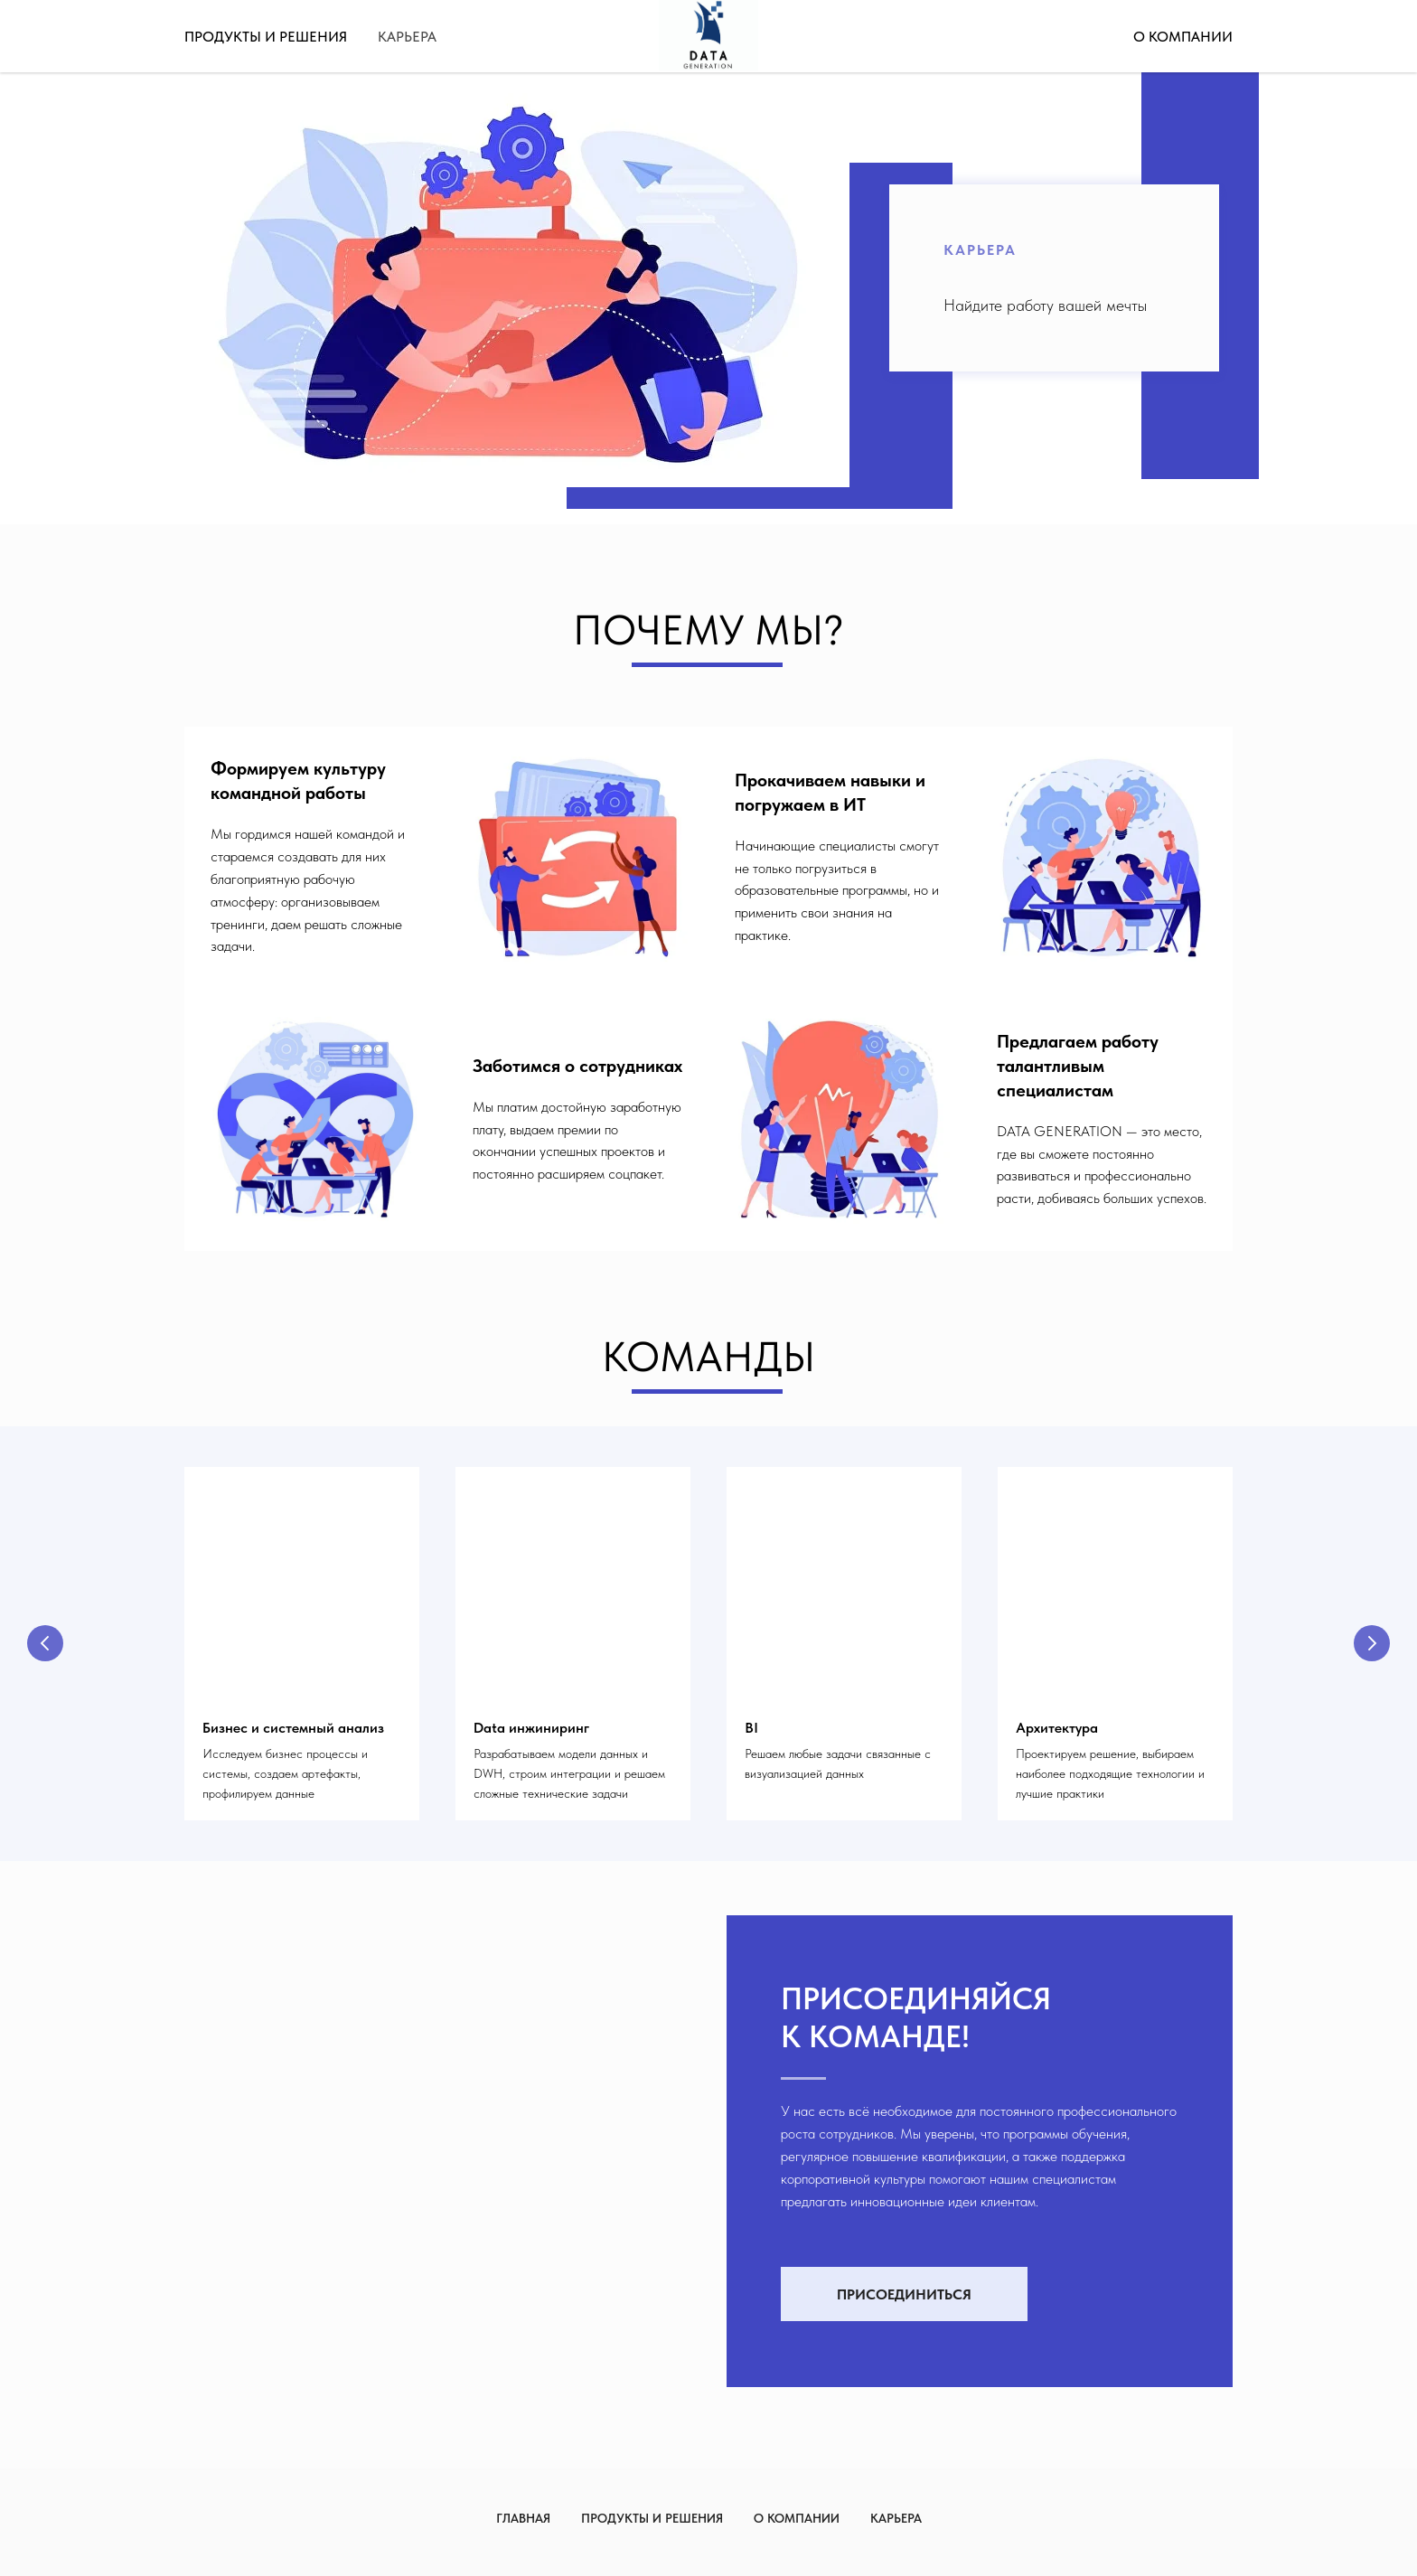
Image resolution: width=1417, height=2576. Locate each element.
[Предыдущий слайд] (45, 1643)
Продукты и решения (265, 36)
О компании (1183, 36)
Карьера (407, 36)
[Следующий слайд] (1372, 1643)
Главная (523, 2518)
